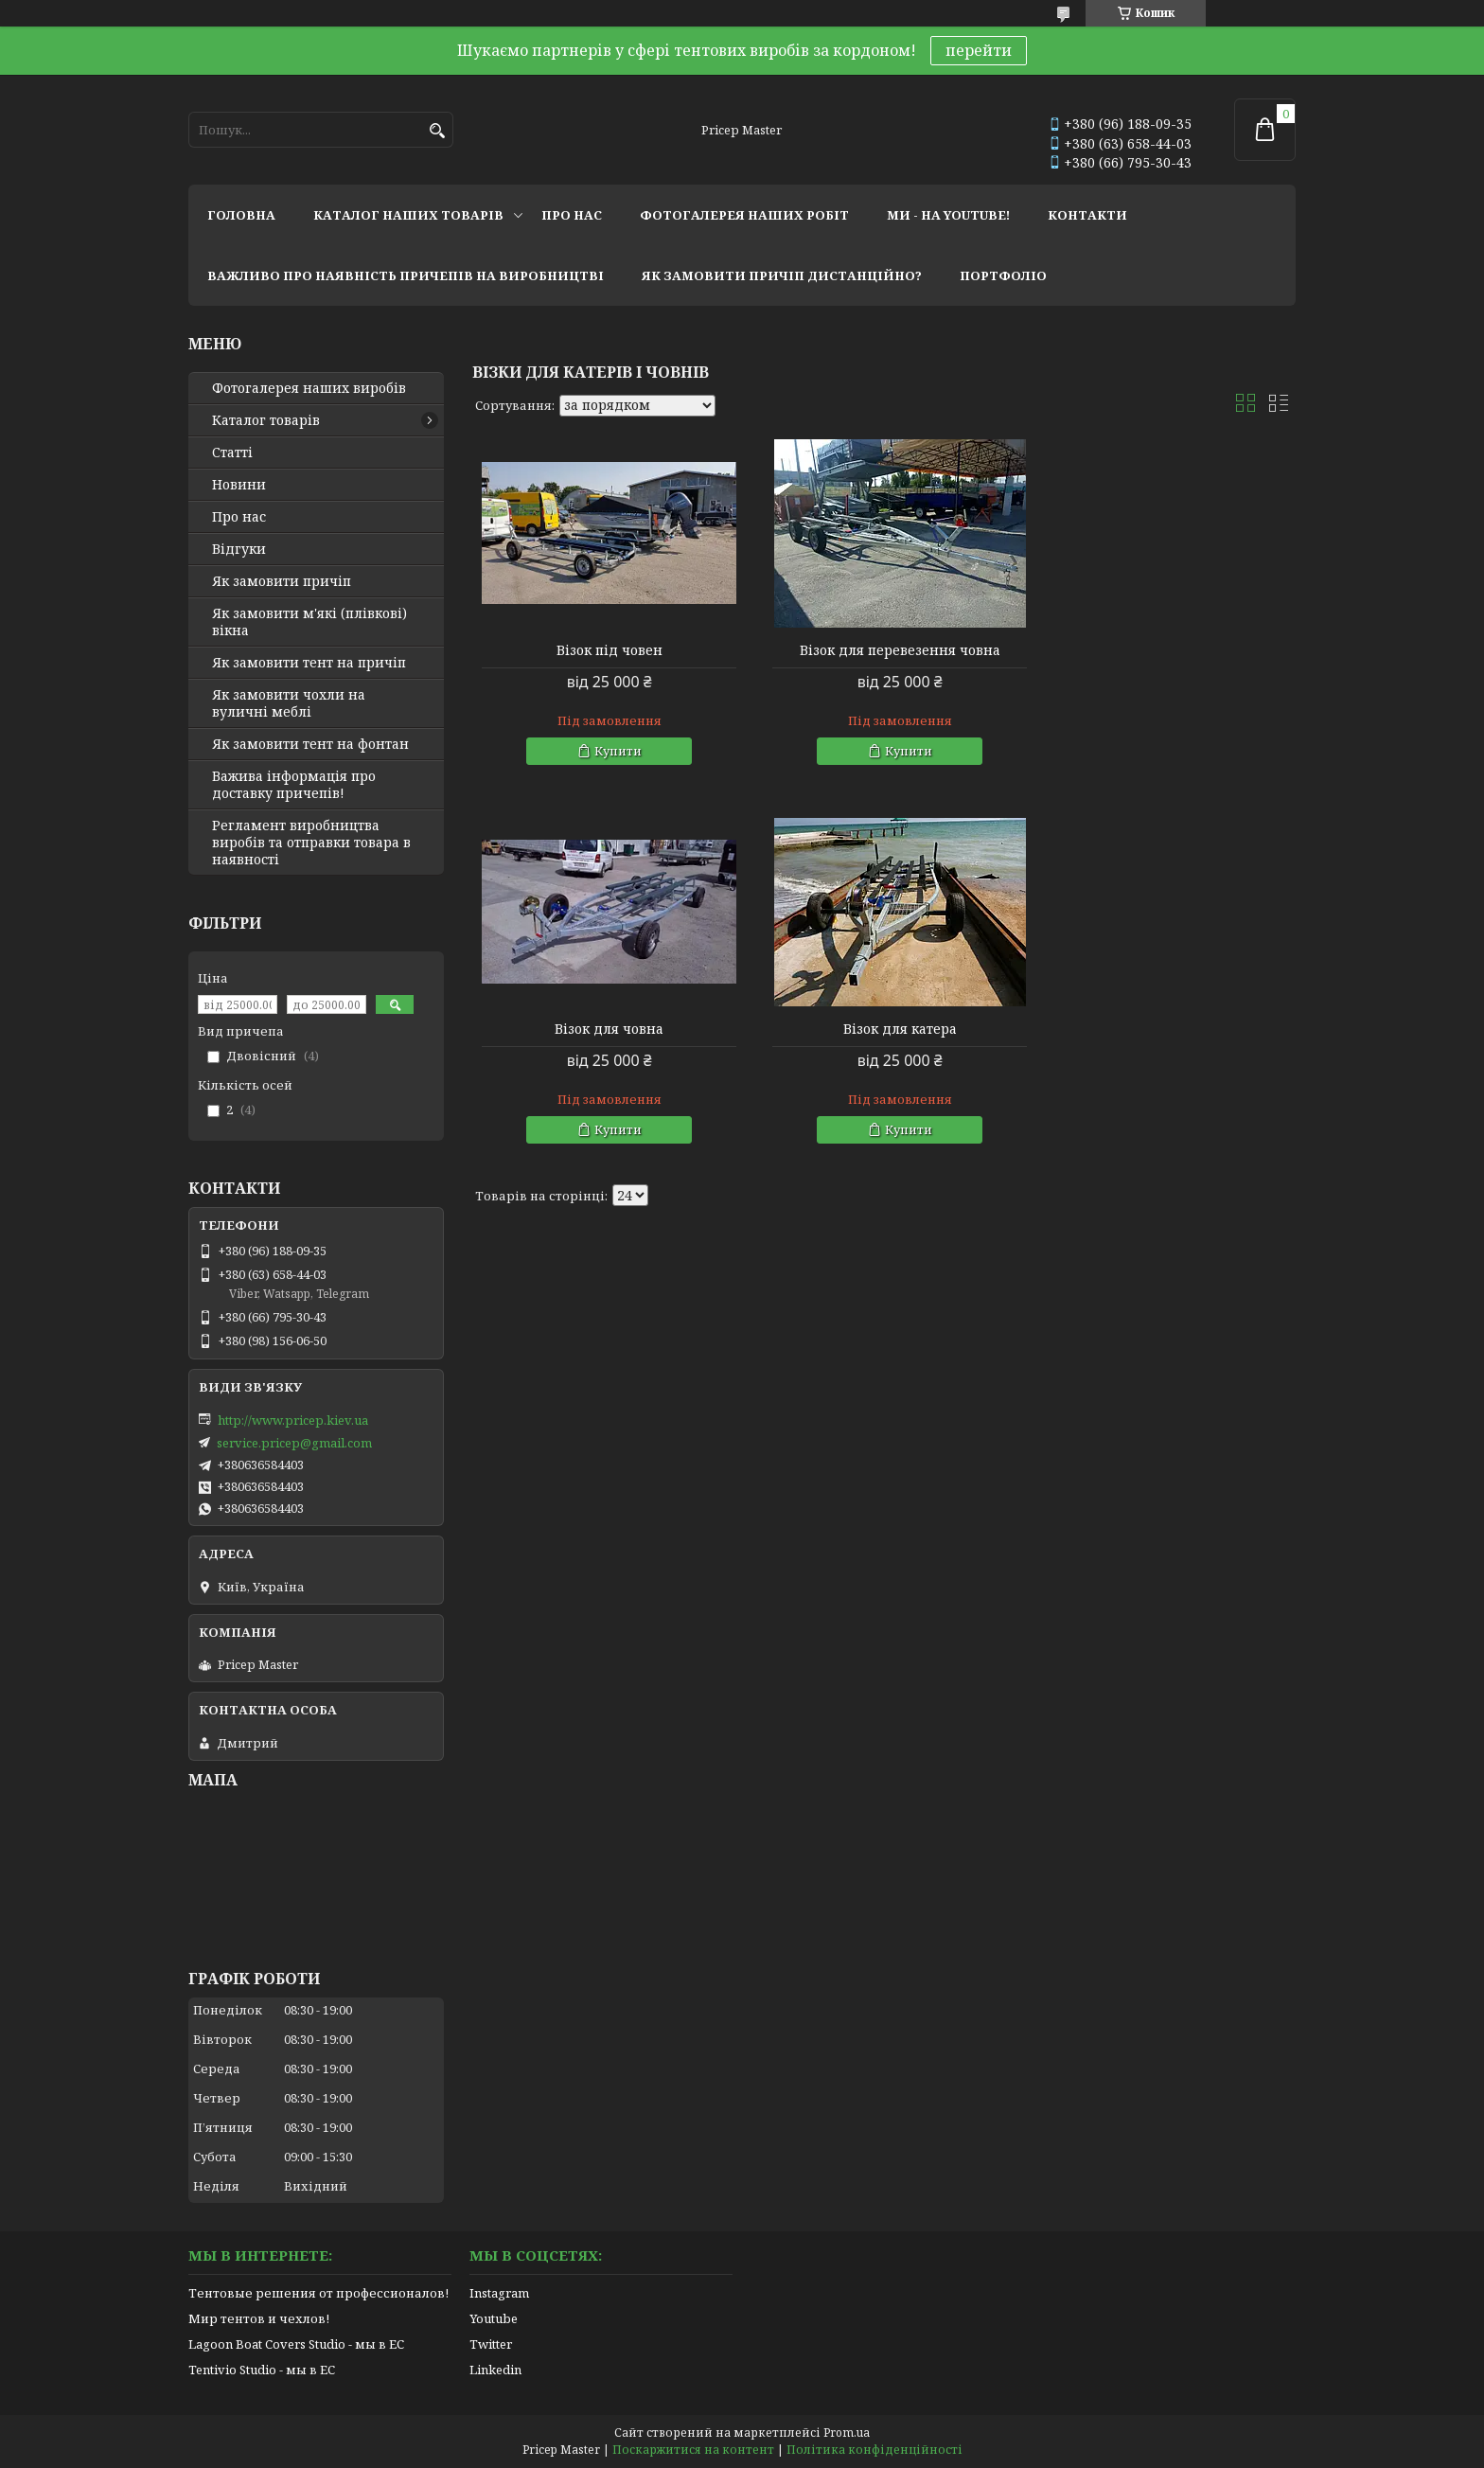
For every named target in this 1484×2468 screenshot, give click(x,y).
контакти (1087, 214)
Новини (239, 484)
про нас (571, 214)
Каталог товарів (266, 420)
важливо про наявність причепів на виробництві (405, 275)
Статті (232, 452)
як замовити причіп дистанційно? (782, 275)
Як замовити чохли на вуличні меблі (288, 703)
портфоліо (1003, 275)
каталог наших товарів (408, 214)
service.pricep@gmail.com (294, 1442)
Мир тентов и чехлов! (258, 2318)
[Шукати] (436, 131)
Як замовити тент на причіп (309, 662)
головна (241, 214)
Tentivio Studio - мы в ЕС (261, 2369)
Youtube (493, 2318)
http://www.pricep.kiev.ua (293, 1420)
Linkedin (495, 2369)
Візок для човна (1163, 650)
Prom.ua (846, 2432)
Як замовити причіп (281, 581)
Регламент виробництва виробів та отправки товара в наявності (311, 842)
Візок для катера (604, 1029)
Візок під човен (604, 650)
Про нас (239, 516)
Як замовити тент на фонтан (310, 744)
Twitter (490, 2344)
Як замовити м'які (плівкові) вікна (309, 622)
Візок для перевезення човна (884, 650)
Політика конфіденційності (874, 2449)
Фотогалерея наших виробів (309, 388)
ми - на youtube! (948, 214)
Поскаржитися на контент (693, 2449)
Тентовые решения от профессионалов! (318, 2292)
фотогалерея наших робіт (744, 214)
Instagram (499, 2292)
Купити (612, 750)
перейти (978, 50)
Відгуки (239, 549)
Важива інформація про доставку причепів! (294, 785)
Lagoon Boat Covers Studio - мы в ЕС (296, 2344)
